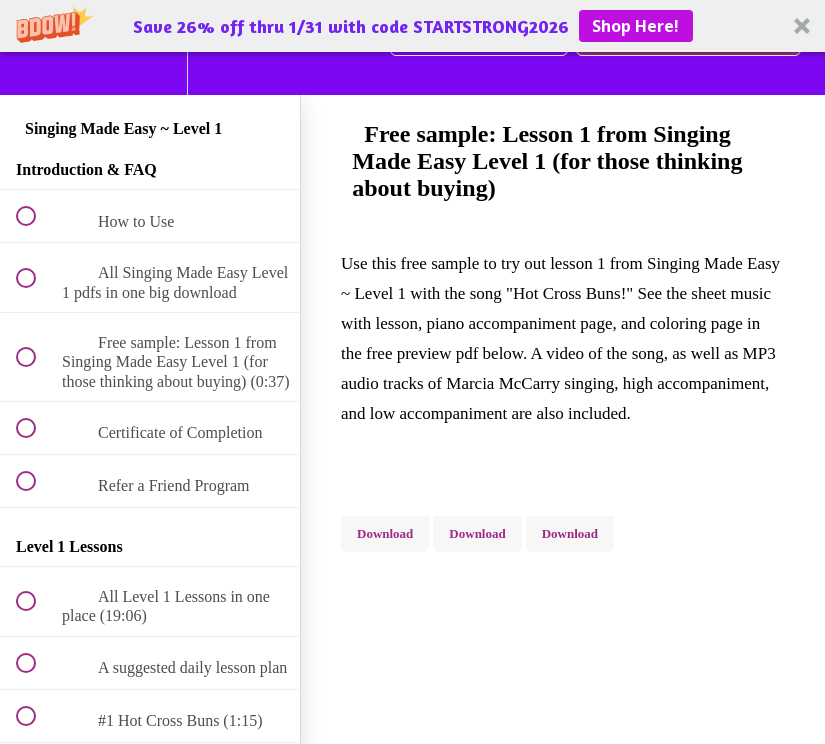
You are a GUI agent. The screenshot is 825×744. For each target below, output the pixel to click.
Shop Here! (635, 26)
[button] (412, 26)
